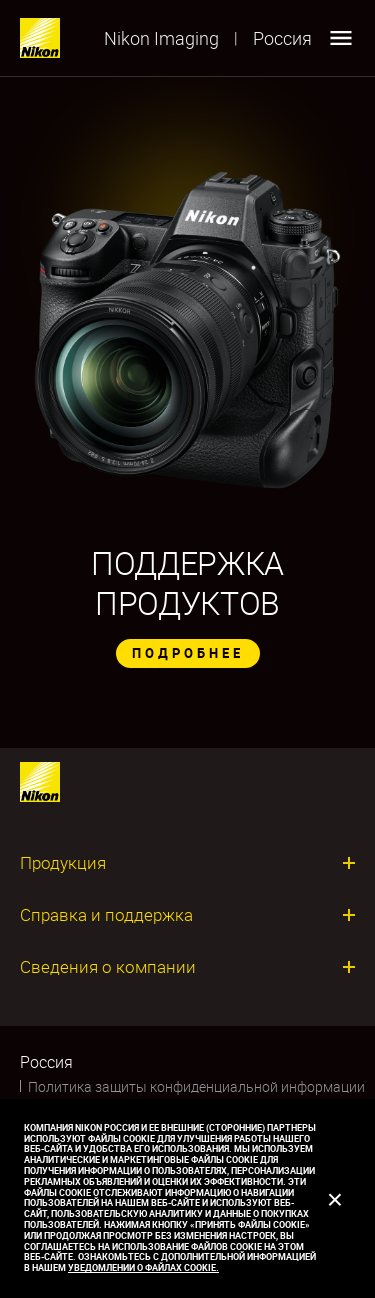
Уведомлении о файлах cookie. (143, 1267)
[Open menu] (341, 38)
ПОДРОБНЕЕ (188, 653)
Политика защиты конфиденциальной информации (196, 1086)
